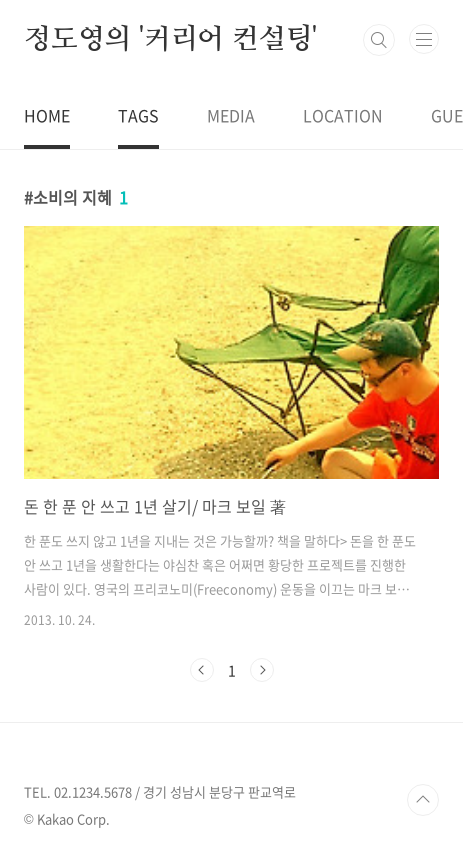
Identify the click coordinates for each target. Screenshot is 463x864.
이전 (202, 670)
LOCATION (343, 115)
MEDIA (231, 115)
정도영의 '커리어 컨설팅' (170, 40)
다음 (262, 670)
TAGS (138, 115)
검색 (379, 40)
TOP (423, 800)
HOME (47, 115)
